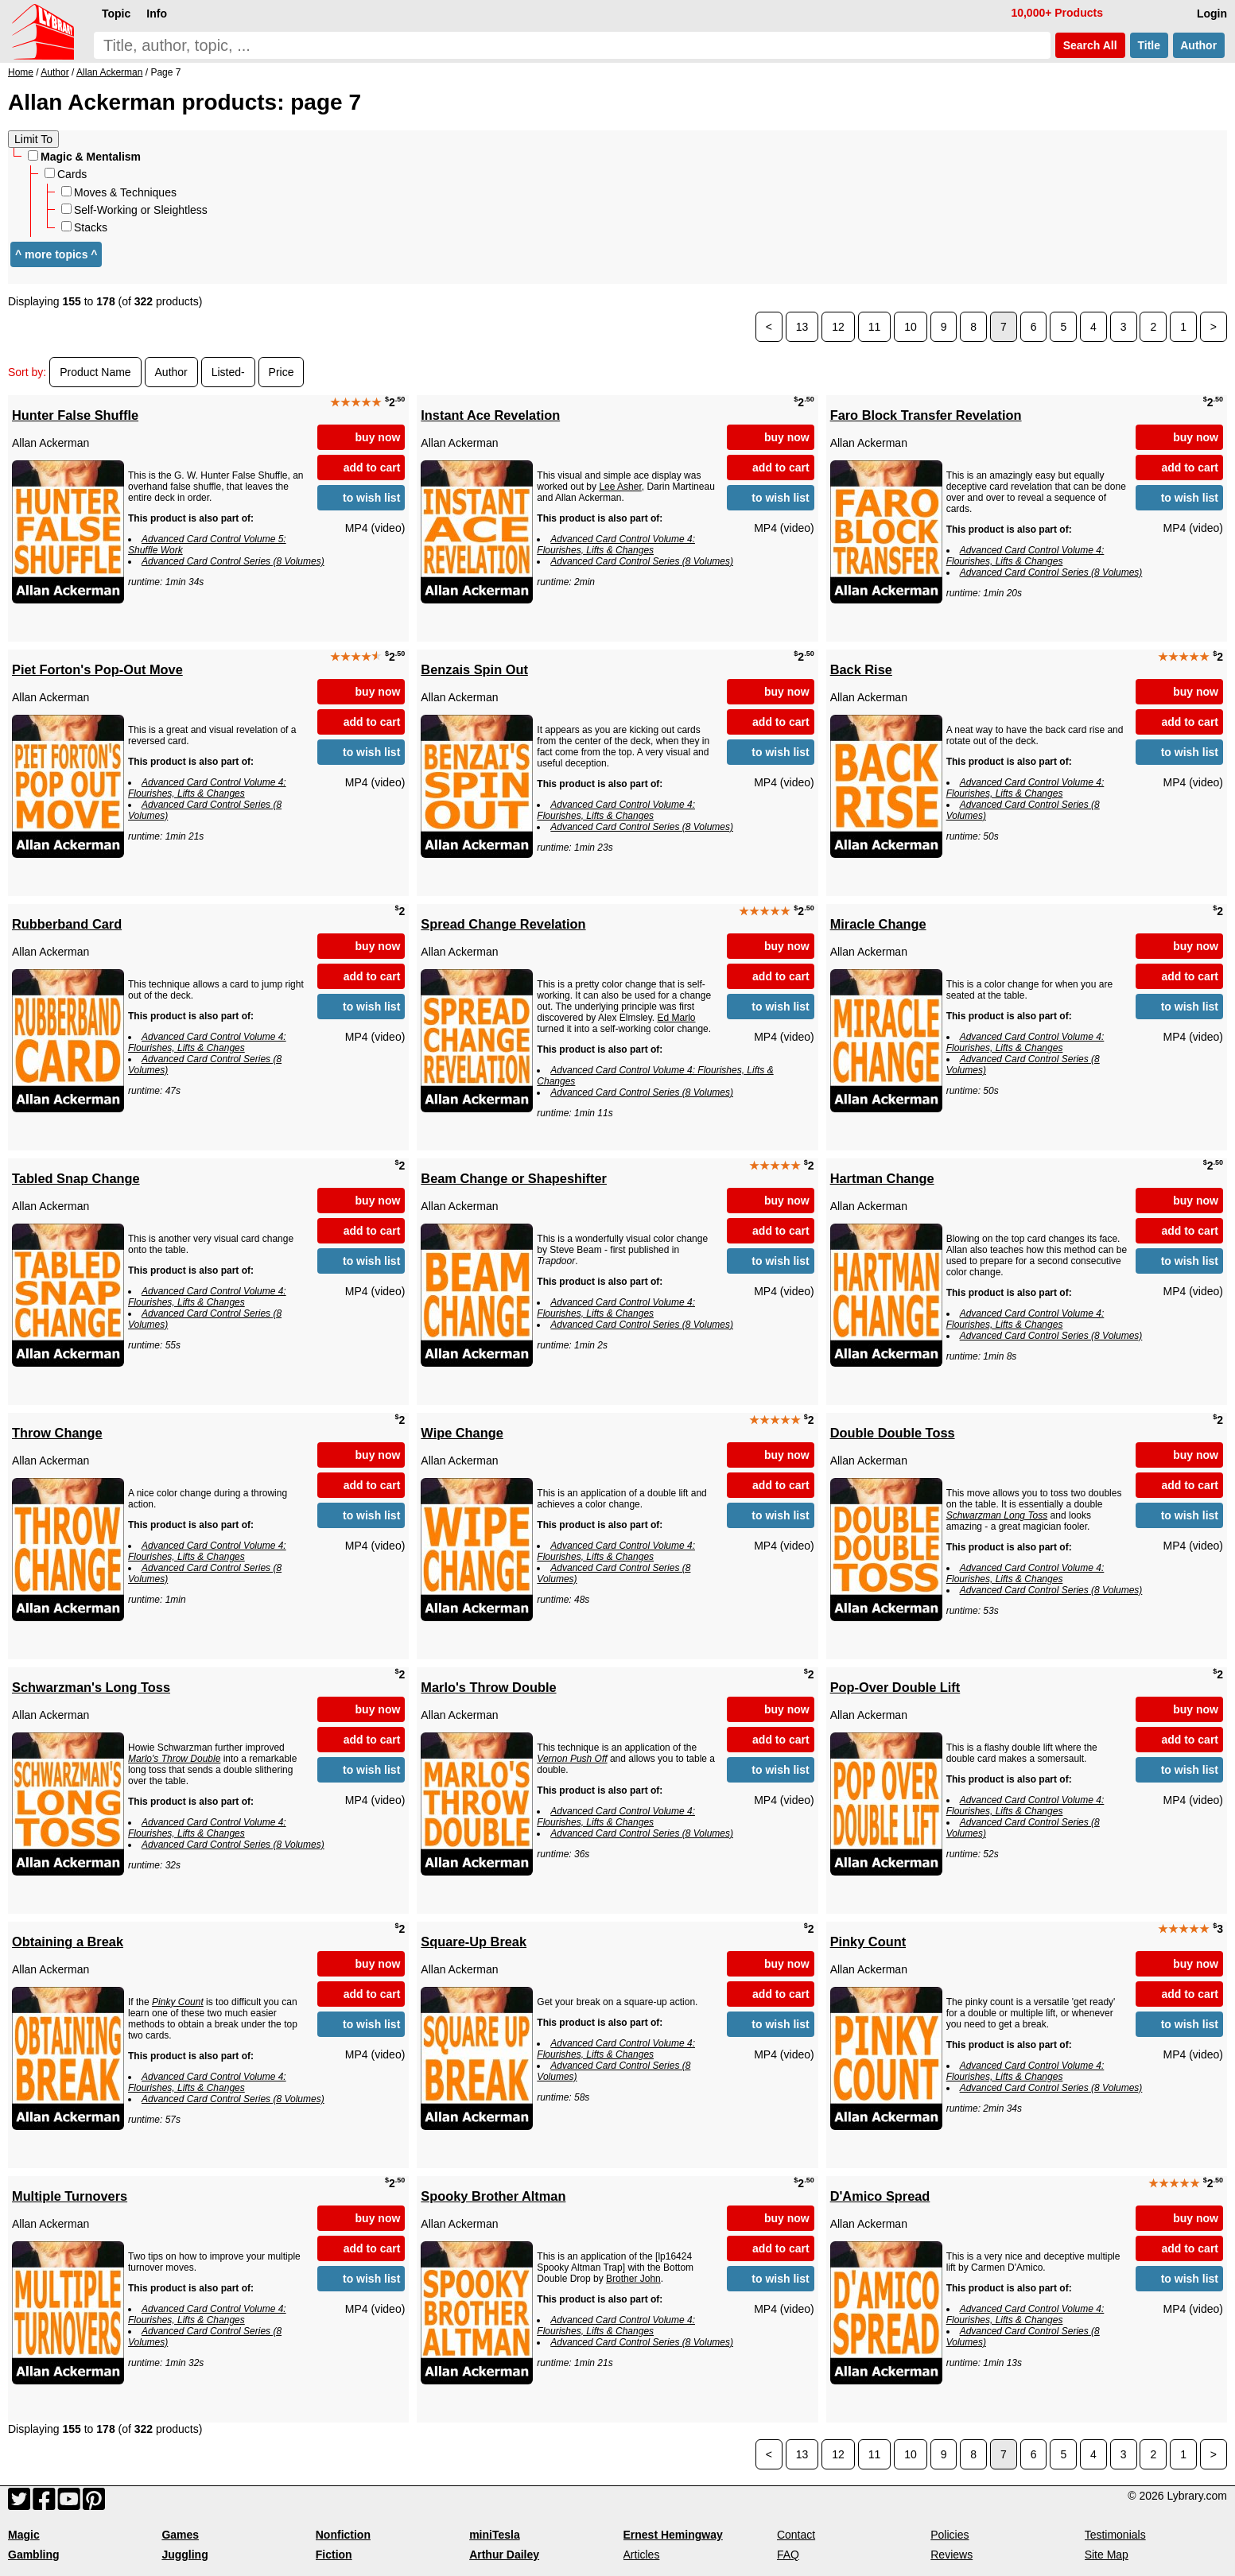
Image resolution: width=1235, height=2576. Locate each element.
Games (180, 2534)
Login (1212, 13)
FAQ (788, 2554)
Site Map (1106, 2554)
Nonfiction (343, 2534)
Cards (66, 174)
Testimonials (1115, 2534)
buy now (378, 437)
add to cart (372, 467)
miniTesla (494, 2534)
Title (1149, 45)
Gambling (34, 2554)
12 (838, 326)
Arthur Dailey (504, 2554)
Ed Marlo (677, 1017)
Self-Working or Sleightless (134, 210)
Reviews (951, 2554)
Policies (949, 2534)
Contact (796, 2534)
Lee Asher (620, 486)
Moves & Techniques (119, 192)
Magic (24, 2534)
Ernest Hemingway (673, 2534)
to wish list (371, 497)
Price (281, 372)
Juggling (184, 2554)
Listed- (228, 372)
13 (802, 326)
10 (910, 326)
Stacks (84, 227)
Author (1199, 45)
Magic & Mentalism (84, 156)
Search (1090, 45)
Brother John (633, 2278)
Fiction (334, 2554)
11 (874, 326)
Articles (641, 2554)
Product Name (95, 372)
